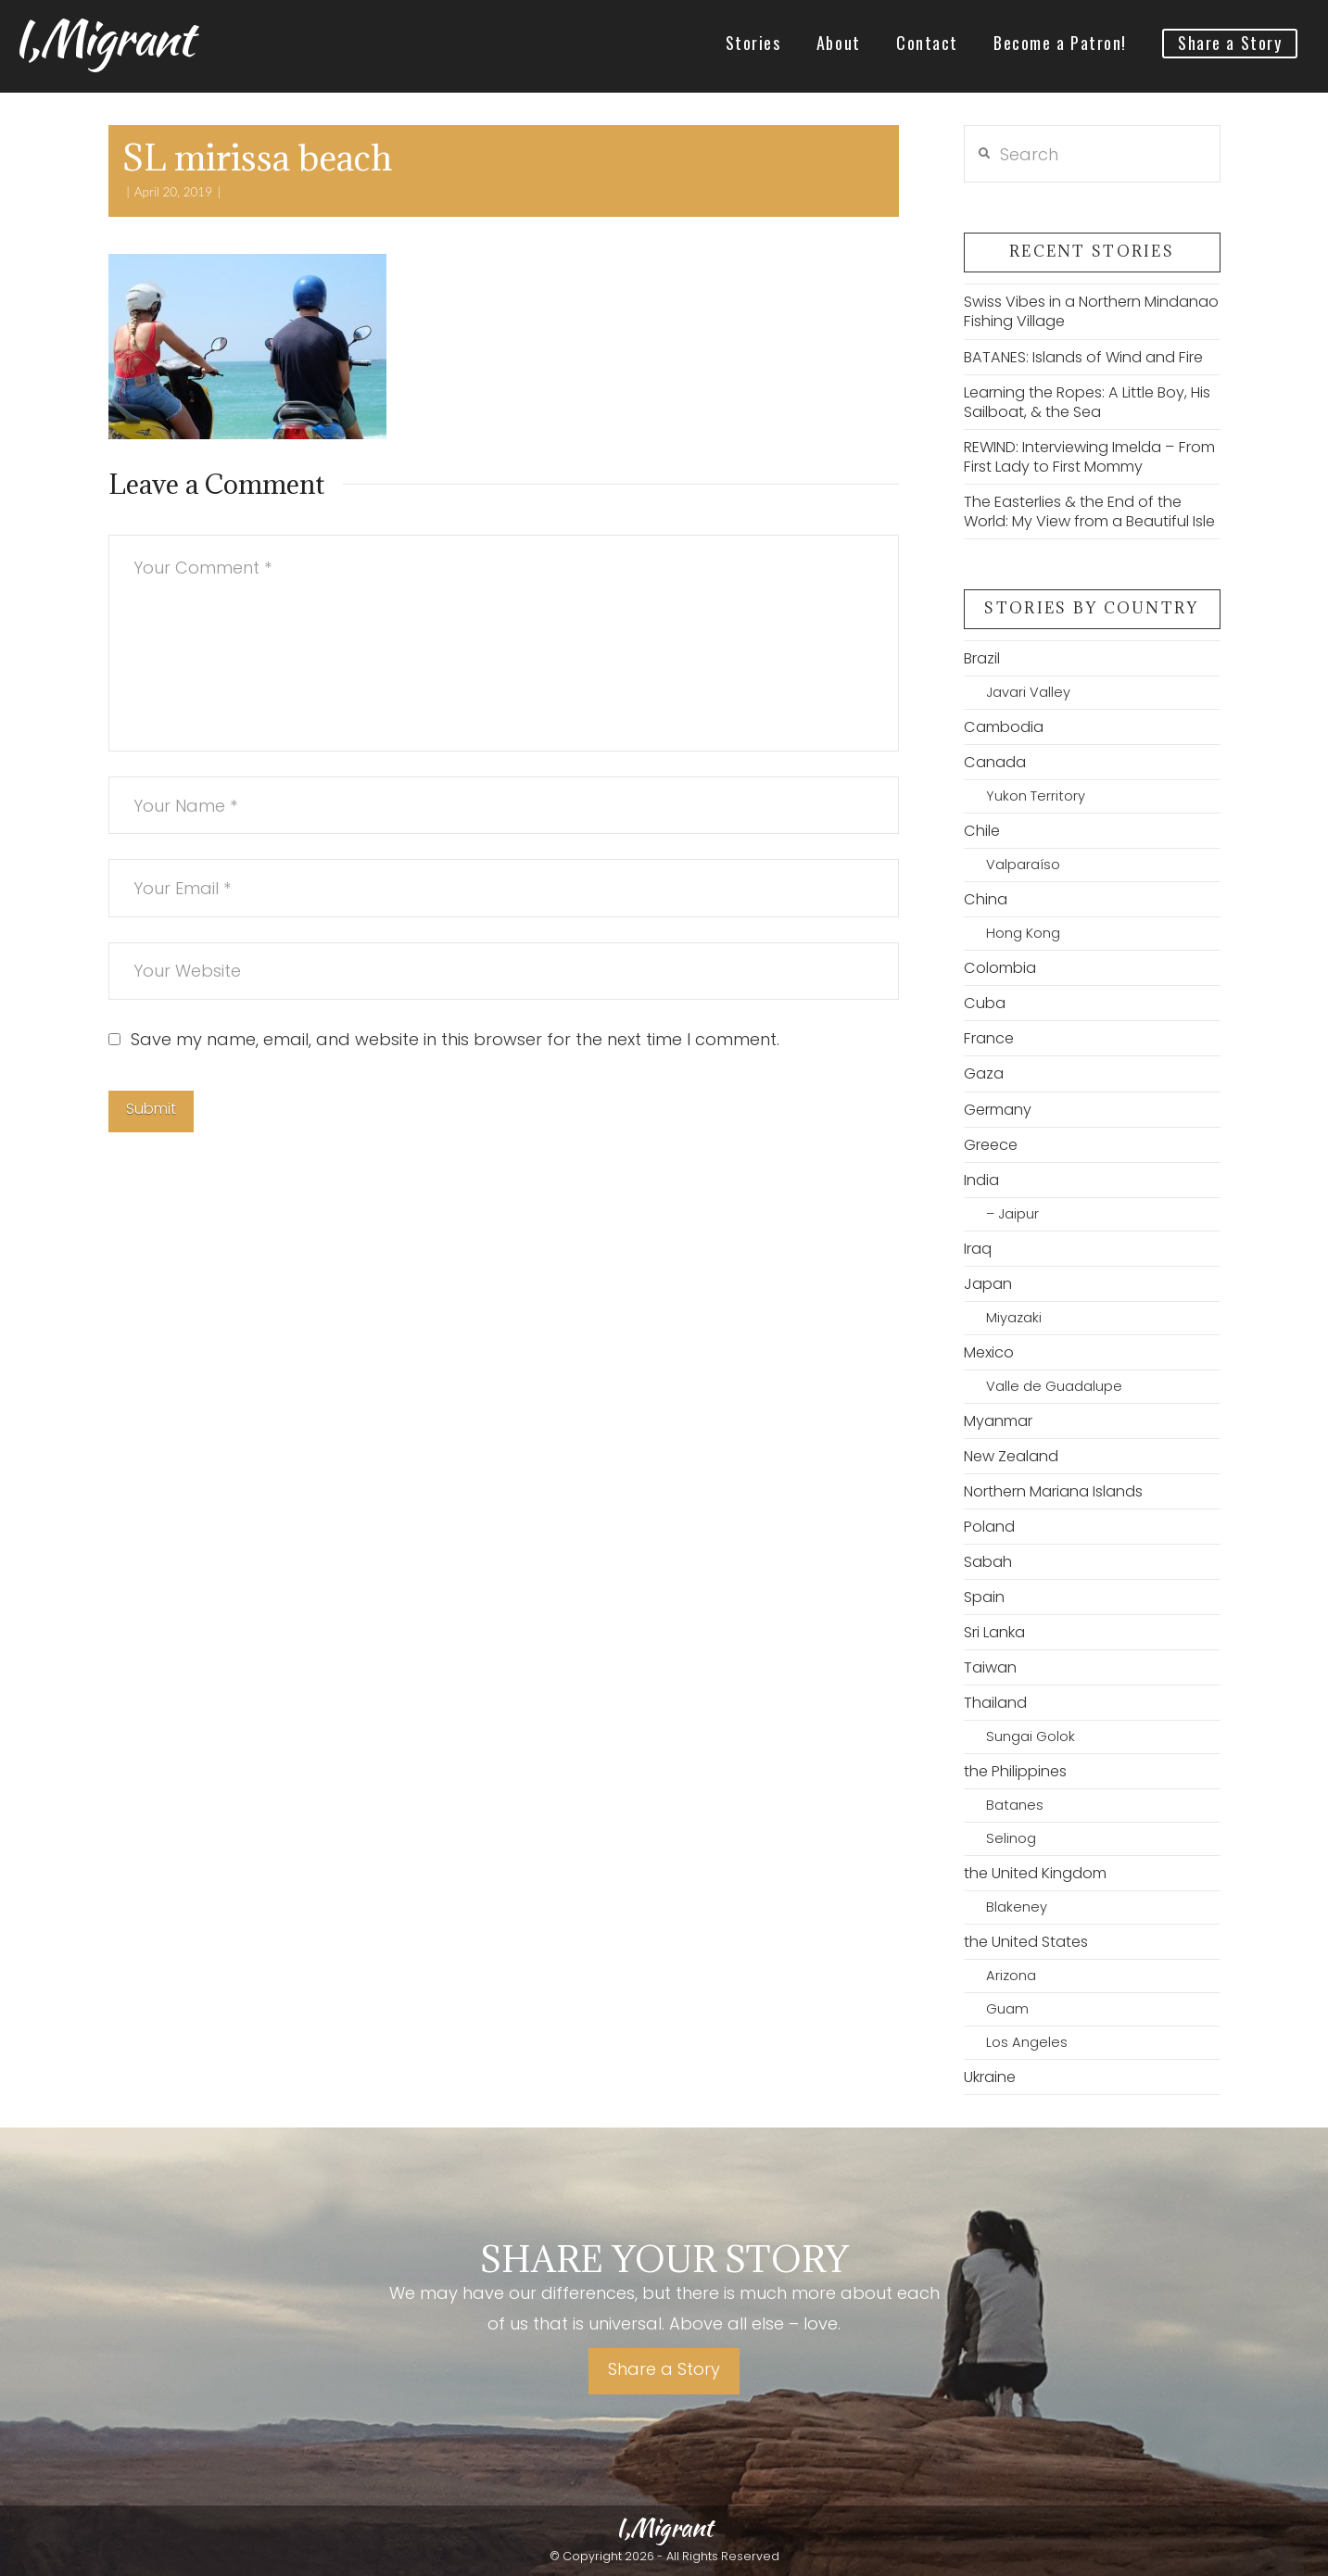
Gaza (984, 1073)
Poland (989, 1526)
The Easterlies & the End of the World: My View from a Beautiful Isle (1089, 511)
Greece (991, 1144)
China (985, 899)
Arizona (1011, 1975)
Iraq (978, 1248)
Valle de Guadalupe (1054, 1386)
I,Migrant (102, 38)
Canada (995, 762)
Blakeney (1016, 1907)
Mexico (989, 1352)
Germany (997, 1109)
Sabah (988, 1561)
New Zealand (1011, 1456)
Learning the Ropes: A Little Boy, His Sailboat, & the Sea (1087, 402)
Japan (988, 1283)
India (981, 1180)
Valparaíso (1023, 864)
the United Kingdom (1035, 1873)
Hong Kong (1023, 933)
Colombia (1000, 968)
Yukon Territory (1035, 796)
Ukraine (990, 2077)
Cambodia (1003, 727)
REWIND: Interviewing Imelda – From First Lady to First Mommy (1089, 456)
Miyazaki (1014, 1317)
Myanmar (998, 1421)
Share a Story (664, 2368)
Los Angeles (1027, 2042)
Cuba (984, 1003)
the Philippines (1015, 1771)
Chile (982, 830)
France (989, 1038)
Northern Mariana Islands (1053, 1491)
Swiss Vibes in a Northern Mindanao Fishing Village (1091, 311)
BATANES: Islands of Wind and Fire (1083, 357)
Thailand (995, 1702)
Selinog (1011, 1838)
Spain (984, 1597)
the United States (1026, 1941)
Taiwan (990, 1667)
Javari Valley (1028, 692)
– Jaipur (1012, 1214)
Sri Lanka (994, 1632)
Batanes (1014, 1805)
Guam (1007, 2009)
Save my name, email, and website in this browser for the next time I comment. (455, 1039)
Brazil (982, 658)
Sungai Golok (1030, 1736)
